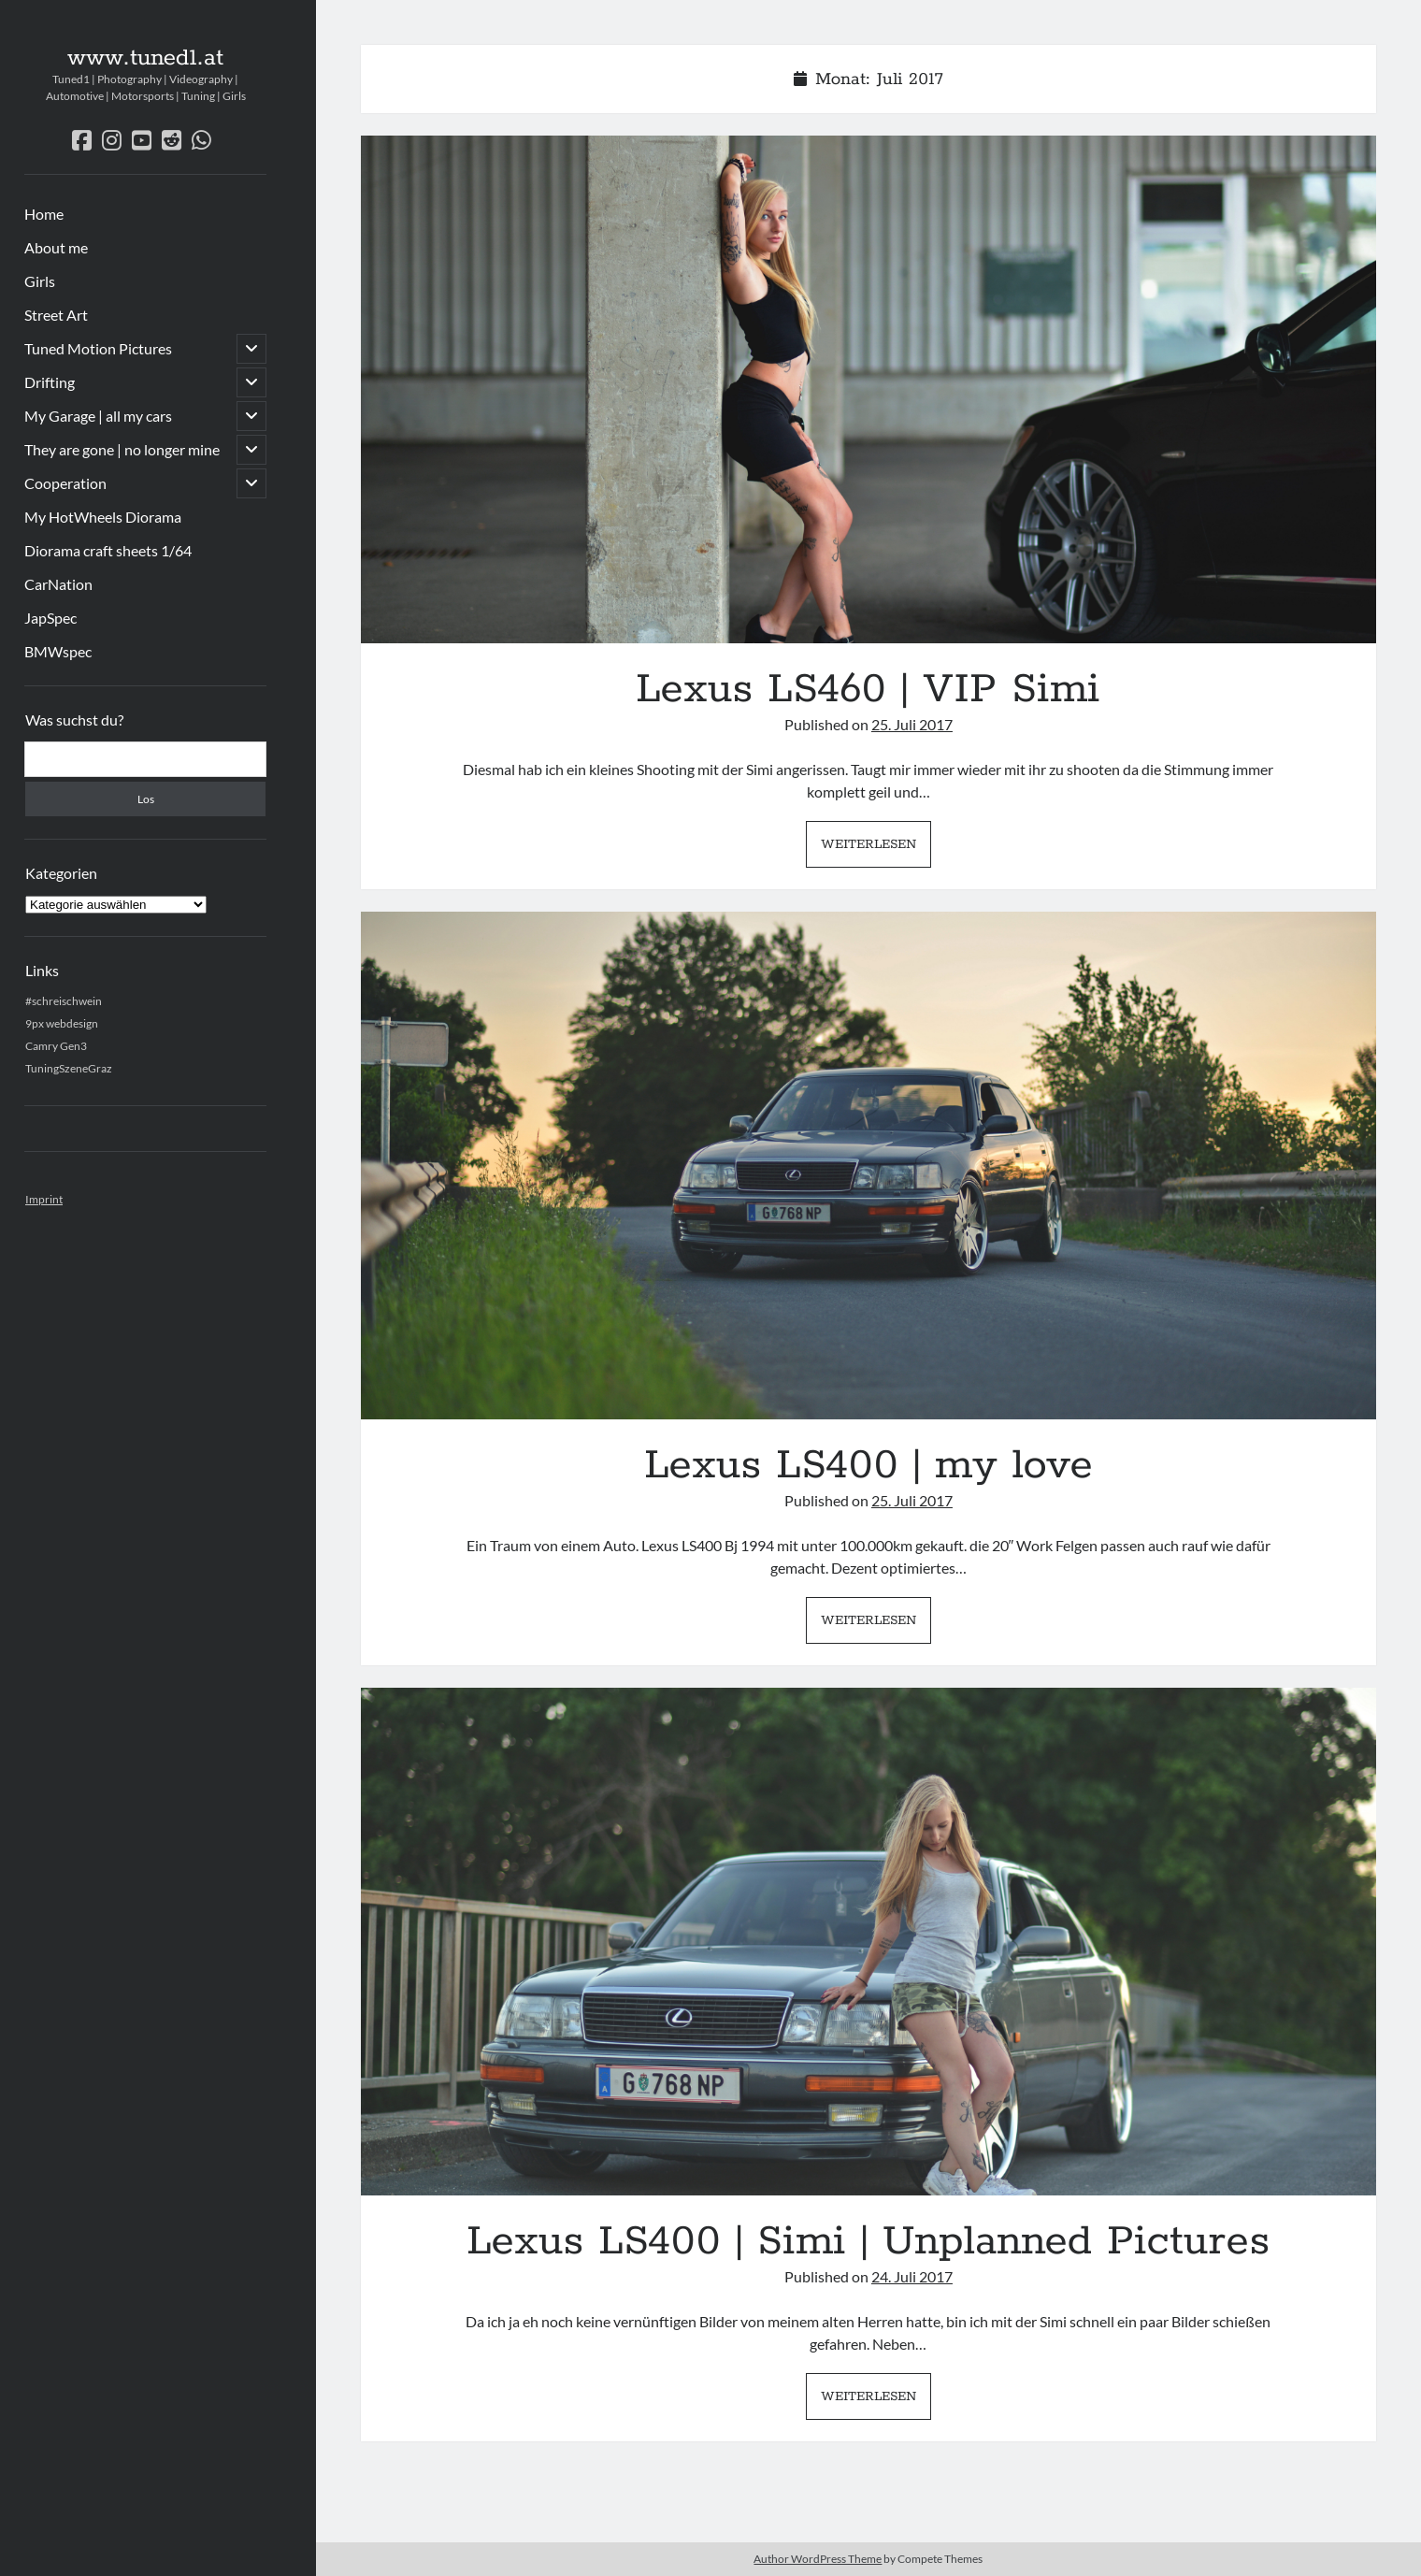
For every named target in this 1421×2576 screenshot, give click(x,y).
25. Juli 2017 (912, 724)
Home (44, 214)
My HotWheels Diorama (102, 516)
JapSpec (50, 617)
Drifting (49, 382)
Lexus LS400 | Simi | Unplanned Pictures (868, 1941)
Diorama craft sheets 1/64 (108, 550)
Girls (39, 281)
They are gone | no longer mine (122, 449)
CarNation (58, 584)
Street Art (56, 315)
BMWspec (58, 651)
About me (56, 247)
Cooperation (65, 483)
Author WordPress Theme (818, 2559)
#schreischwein (63, 1001)
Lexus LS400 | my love (868, 1165)
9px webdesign (61, 1023)
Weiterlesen (876, 849)
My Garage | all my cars (98, 416)
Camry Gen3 (56, 1046)
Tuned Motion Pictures (98, 348)
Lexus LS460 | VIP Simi (868, 389)
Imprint (44, 1199)
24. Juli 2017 (912, 2276)
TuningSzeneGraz (68, 1068)
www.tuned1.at (145, 58)
